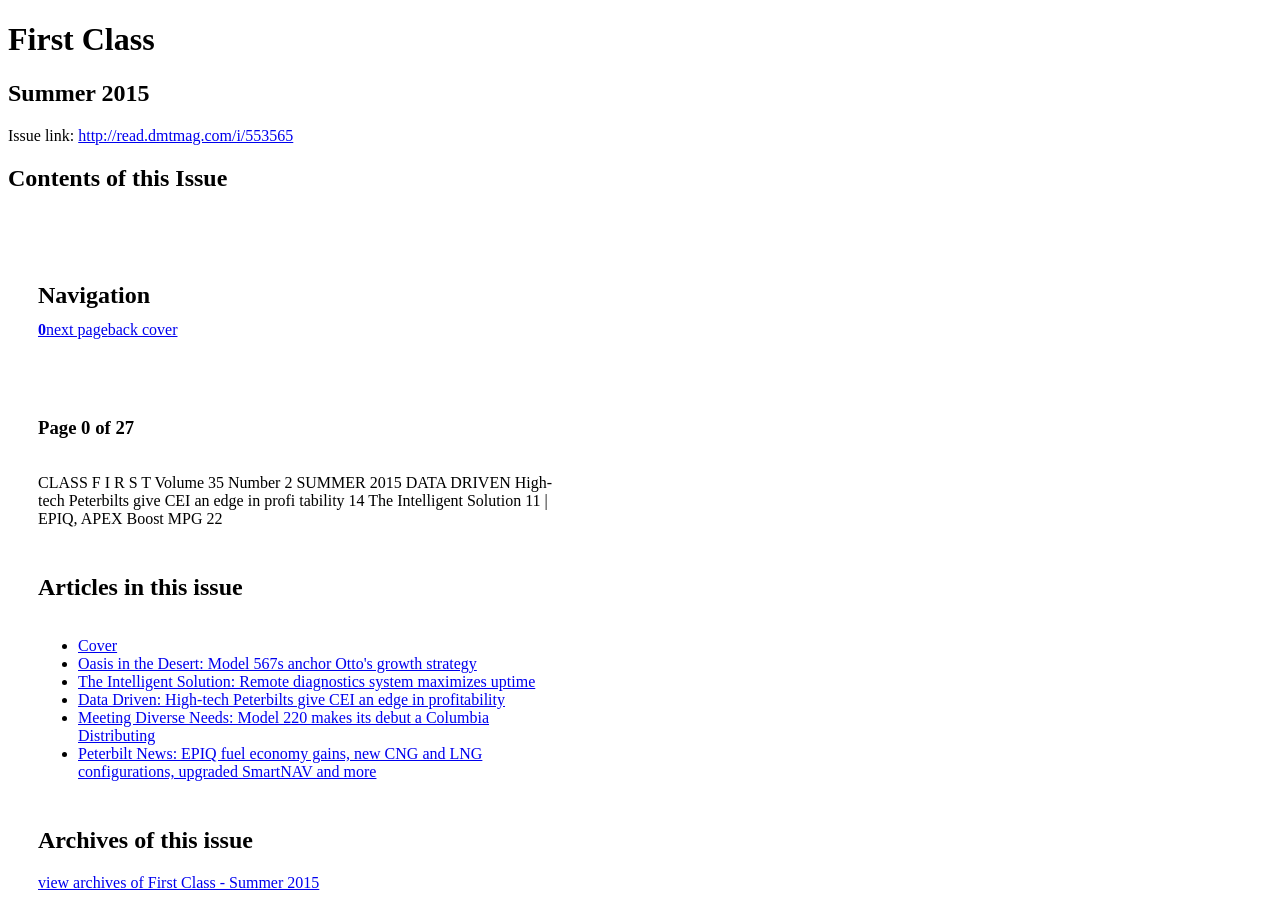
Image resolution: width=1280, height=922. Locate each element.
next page (77, 329)
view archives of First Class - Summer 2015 (178, 882)
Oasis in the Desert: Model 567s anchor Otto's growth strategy (277, 663)
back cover (143, 329)
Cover (97, 645)
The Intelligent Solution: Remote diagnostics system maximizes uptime (306, 681)
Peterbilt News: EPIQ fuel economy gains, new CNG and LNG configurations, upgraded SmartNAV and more (280, 762)
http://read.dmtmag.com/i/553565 (185, 135)
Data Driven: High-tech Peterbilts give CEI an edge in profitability (291, 699)
